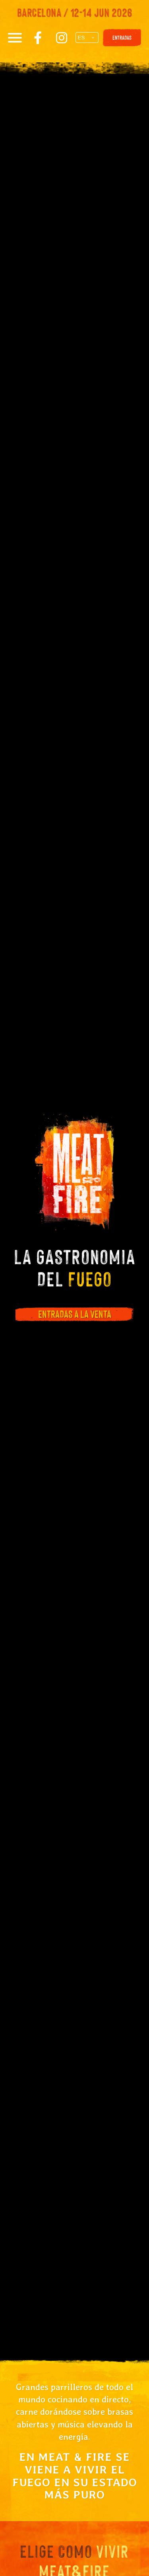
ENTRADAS (122, 37)
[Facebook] (38, 37)
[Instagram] (62, 37)
